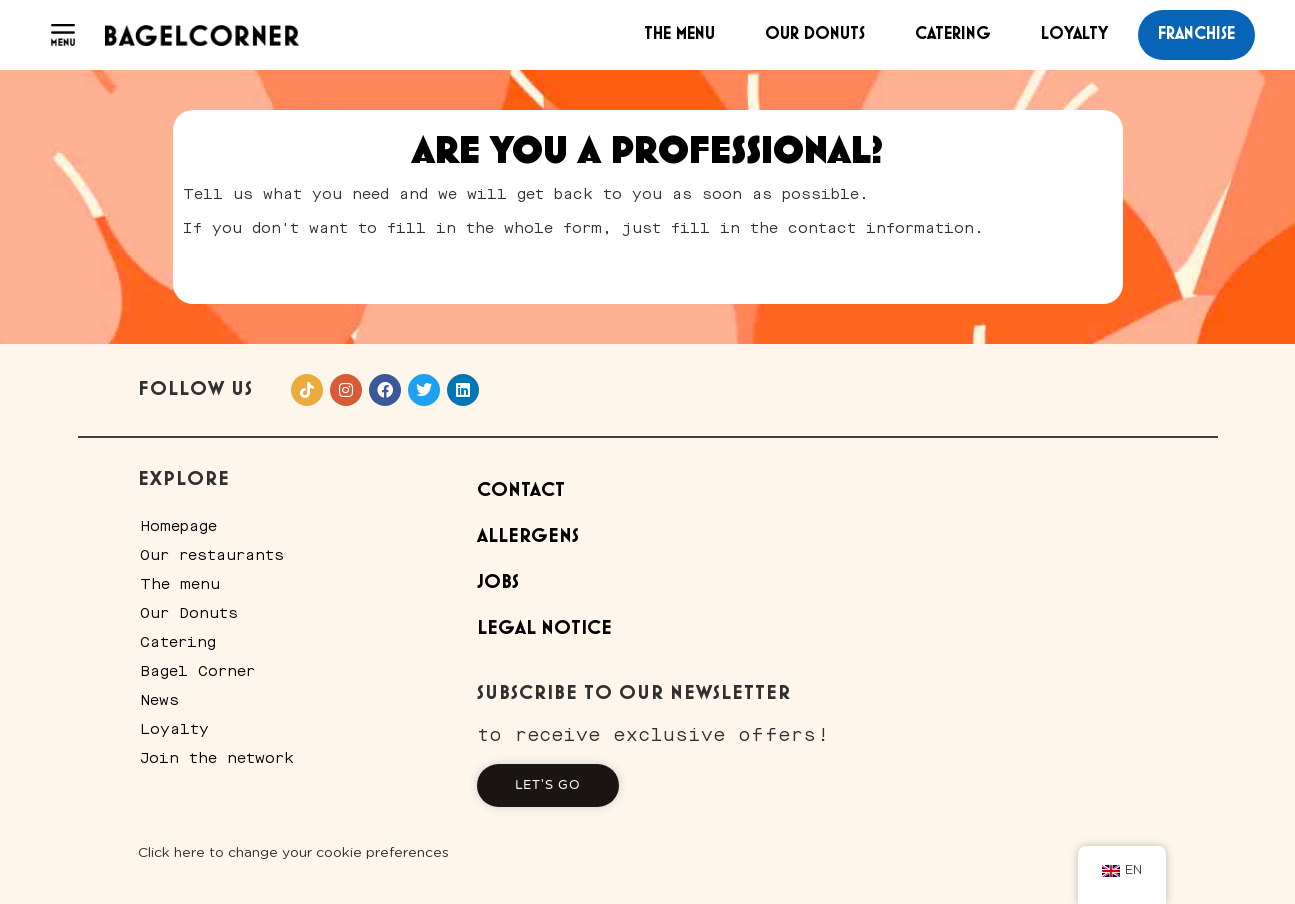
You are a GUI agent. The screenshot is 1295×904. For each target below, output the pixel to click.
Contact (521, 490)
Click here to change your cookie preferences (293, 853)
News (159, 700)
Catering (953, 34)
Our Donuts (815, 34)
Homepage (178, 526)
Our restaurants (212, 555)
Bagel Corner (197, 671)
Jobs (498, 582)
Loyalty (1074, 34)
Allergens (528, 536)
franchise (1196, 34)
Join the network (217, 758)
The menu (679, 34)
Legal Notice (544, 628)
